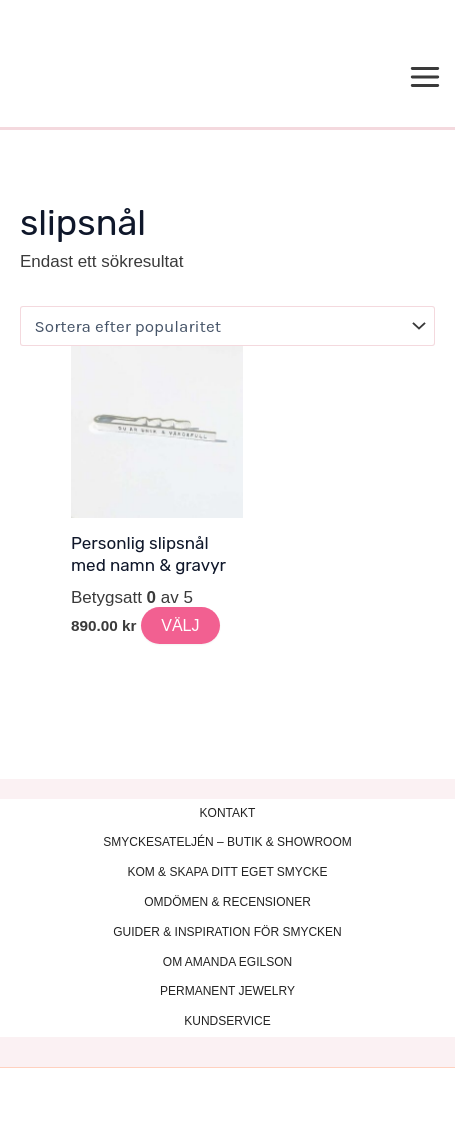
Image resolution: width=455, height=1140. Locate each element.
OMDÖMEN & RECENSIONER (227, 902)
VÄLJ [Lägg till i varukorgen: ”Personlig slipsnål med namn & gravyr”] (180, 625)
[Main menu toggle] (426, 78)
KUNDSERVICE (227, 1021)
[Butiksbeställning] (227, 326)
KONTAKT (228, 813)
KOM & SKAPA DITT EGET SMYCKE (227, 872)
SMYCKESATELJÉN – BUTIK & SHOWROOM (227, 842)
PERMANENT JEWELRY (227, 991)
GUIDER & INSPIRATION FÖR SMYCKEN (227, 932)
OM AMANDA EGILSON (227, 962)
